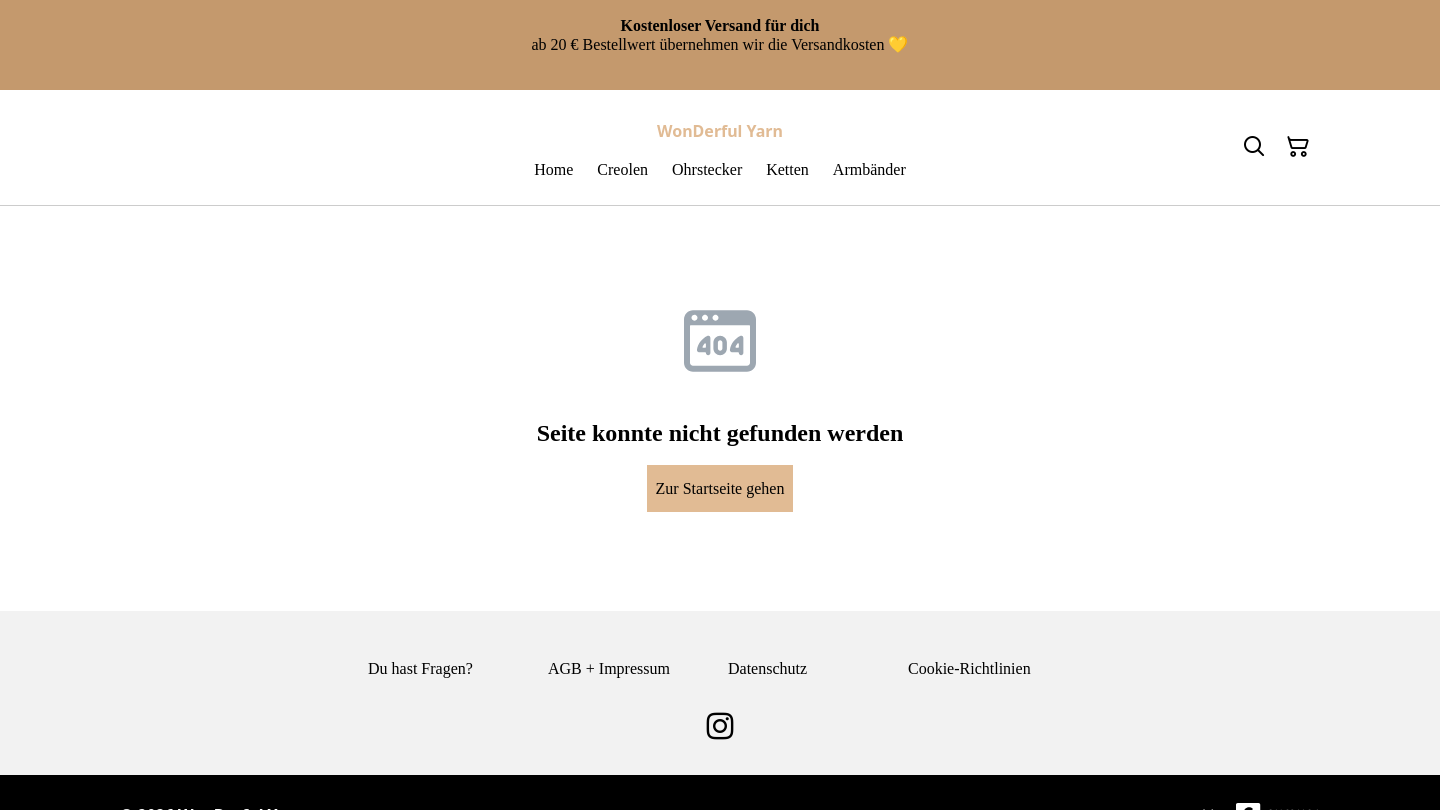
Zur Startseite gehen (720, 488)
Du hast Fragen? (420, 668)
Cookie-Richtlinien (969, 668)
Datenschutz (767, 668)
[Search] (1254, 147)
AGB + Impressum (609, 668)
